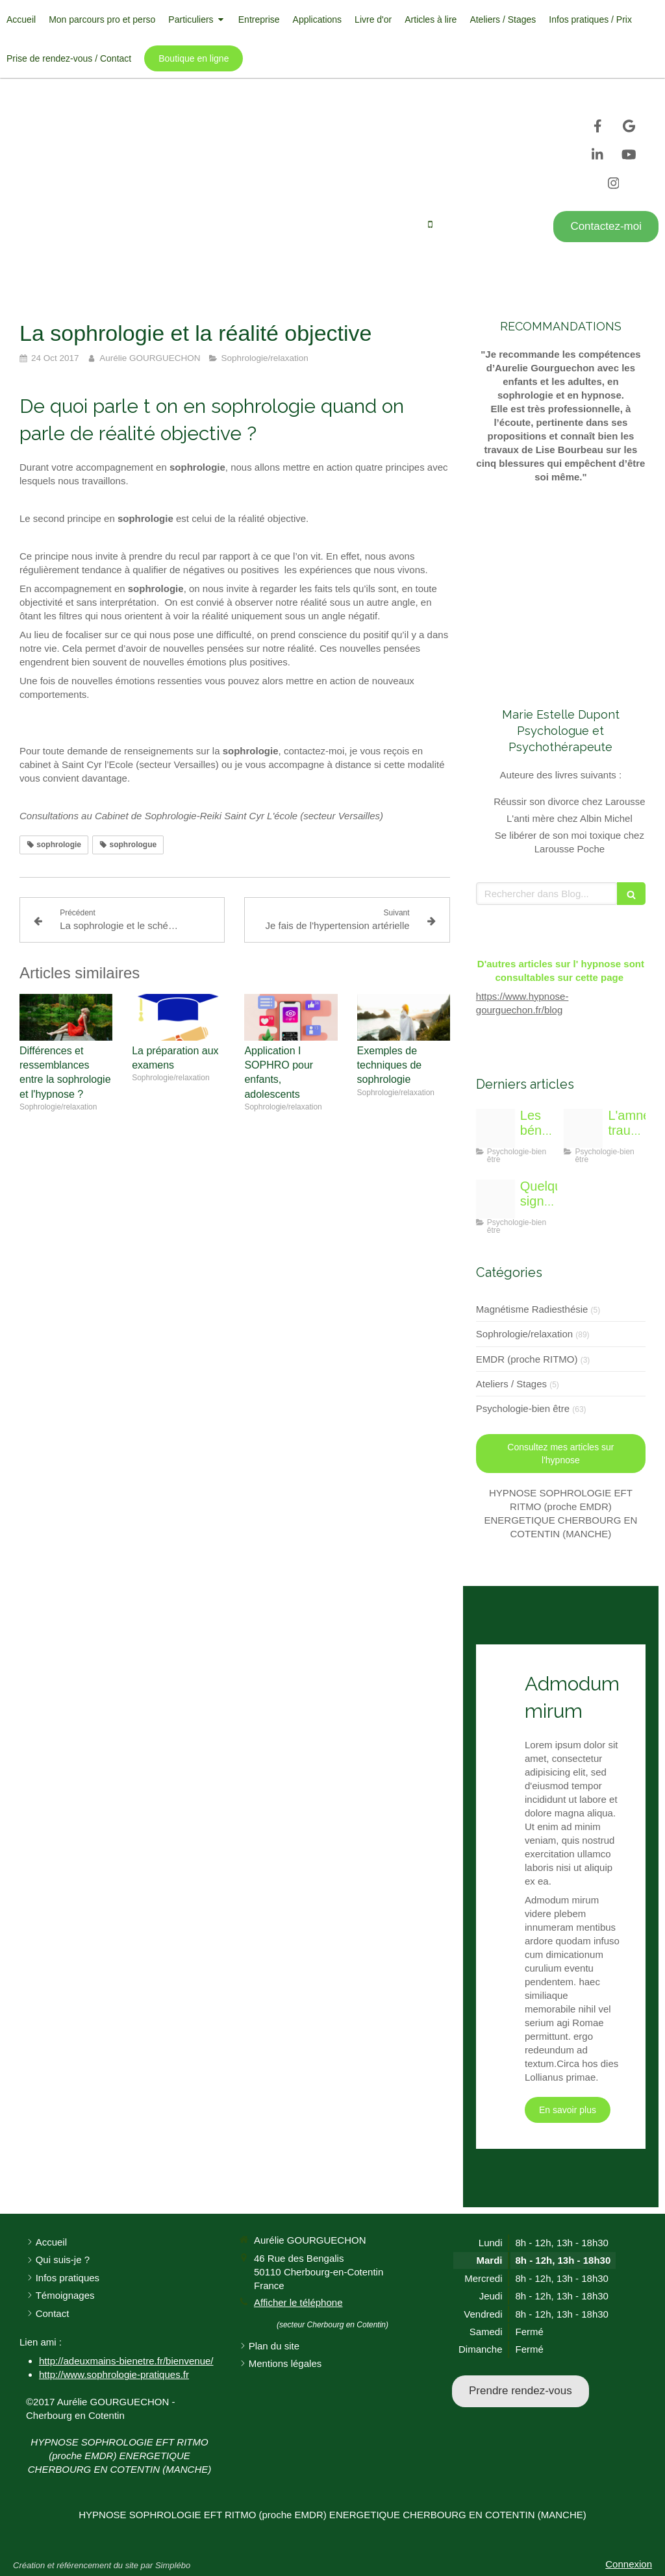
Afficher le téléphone (484, 224)
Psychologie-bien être (523, 1408)
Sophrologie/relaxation (524, 1333)
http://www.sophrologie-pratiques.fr (114, 2374)
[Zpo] (495, 1128)
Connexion (628, 2564)
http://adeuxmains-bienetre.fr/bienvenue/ (126, 2360)
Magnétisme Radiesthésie (532, 1309)
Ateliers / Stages (511, 1383)
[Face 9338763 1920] (495, 1199)
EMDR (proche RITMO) (527, 1359)
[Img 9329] (583, 1128)
